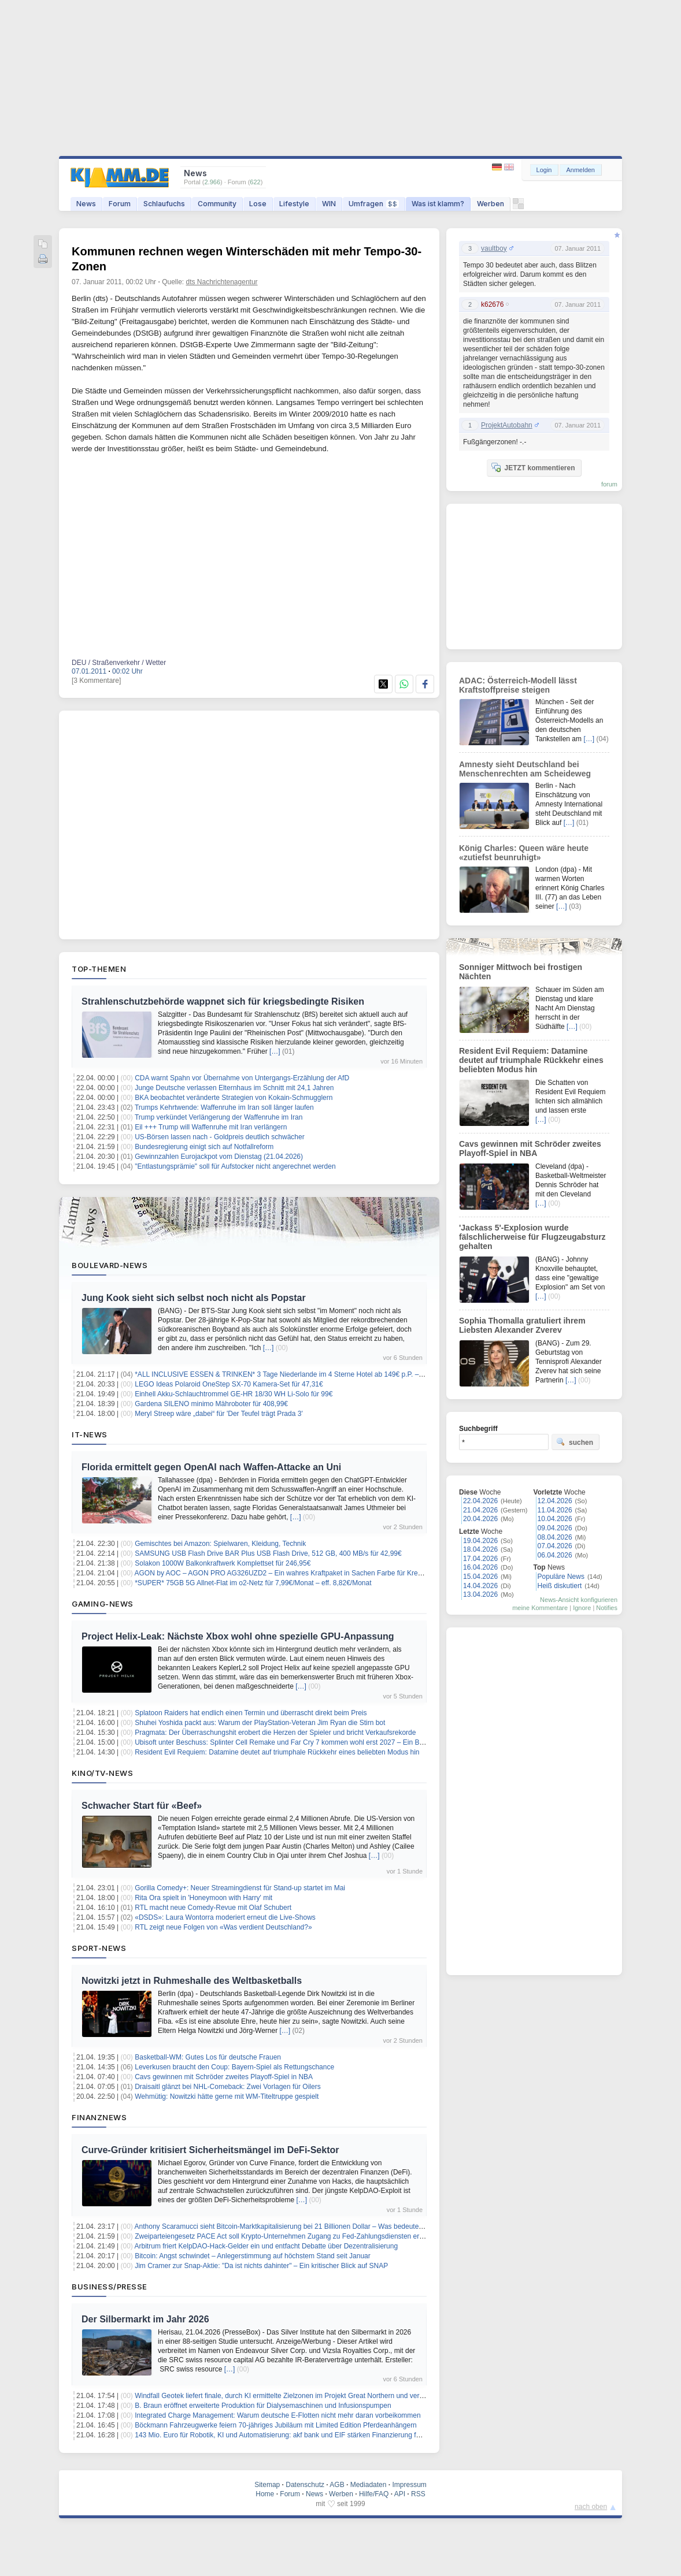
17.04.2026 (480, 1559)
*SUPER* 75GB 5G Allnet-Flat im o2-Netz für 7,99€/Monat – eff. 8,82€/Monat (253, 1583)
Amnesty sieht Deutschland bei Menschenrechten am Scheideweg (525, 769)
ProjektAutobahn (506, 425)
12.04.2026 (555, 1501)
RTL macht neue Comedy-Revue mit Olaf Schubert (213, 1908)
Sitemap (267, 2485)
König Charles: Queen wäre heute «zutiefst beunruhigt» (524, 852)
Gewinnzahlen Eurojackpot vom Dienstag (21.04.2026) (219, 1157)
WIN (329, 203)
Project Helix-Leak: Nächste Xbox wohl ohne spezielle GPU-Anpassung (238, 1636)
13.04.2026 (480, 1594)
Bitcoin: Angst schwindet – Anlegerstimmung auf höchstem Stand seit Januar (253, 2256)
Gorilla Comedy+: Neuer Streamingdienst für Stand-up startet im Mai (240, 1888)
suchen (574, 1442)
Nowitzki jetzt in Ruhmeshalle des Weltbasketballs (192, 1981)
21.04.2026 (480, 1510)
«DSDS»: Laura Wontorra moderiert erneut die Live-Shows (225, 1917)
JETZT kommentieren (533, 467)
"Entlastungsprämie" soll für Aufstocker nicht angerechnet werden (235, 1166)
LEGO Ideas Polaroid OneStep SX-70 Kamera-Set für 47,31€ (229, 1384)
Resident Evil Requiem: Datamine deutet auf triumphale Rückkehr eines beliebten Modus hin (277, 1752)
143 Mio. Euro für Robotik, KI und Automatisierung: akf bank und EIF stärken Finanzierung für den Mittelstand (303, 2435)
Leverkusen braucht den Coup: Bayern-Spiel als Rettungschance (234, 2067)
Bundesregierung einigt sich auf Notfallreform (204, 1147)
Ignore (582, 1607)
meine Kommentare (540, 1607)
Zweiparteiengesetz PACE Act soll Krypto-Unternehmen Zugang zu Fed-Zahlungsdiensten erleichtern (290, 2236)
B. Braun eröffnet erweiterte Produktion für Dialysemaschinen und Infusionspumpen (263, 2406)
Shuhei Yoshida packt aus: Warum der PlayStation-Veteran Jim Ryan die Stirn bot (260, 1723)
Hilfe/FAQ (373, 2494)
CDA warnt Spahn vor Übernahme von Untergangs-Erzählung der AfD (242, 1078)
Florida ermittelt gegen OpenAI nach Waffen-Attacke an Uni (211, 1467)
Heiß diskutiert (560, 1586)
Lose (258, 203)
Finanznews (99, 2117)
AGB (337, 2485)
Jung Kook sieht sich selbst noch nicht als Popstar (194, 1298)
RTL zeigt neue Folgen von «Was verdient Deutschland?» (223, 1927)
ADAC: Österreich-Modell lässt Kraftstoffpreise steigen (518, 685)
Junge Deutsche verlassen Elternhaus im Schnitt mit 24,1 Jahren (234, 1088)
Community (217, 203)
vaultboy (494, 248)
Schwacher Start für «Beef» (142, 1806)
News (86, 203)
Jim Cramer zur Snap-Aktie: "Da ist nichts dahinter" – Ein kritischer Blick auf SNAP (261, 2266)
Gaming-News (103, 1603)
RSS (418, 2494)
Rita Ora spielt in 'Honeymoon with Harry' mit (203, 1898)
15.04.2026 (480, 1577)
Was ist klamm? (438, 203)
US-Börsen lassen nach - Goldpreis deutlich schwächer (219, 1137)
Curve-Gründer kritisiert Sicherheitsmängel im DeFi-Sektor (210, 2150)
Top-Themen (99, 968)
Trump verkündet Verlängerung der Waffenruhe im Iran (218, 1117)
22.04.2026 (480, 1501)
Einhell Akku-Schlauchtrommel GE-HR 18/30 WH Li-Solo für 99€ (233, 1394)
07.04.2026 (555, 1546)
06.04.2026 (555, 1555)
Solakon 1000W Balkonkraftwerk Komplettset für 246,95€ (222, 1563)
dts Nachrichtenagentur (222, 282)
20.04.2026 (480, 1519)
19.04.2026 (480, 1541)
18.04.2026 (480, 1549)
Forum (120, 203)
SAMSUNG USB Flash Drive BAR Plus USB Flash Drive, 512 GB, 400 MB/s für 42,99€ (268, 1553)
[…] (274, 1051)
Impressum (409, 2485)
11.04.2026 (555, 1510)
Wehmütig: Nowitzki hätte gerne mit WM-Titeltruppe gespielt (227, 2096)
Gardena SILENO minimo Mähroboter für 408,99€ (211, 1404)
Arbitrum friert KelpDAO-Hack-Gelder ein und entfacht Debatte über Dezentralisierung (266, 2246)
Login (544, 169)
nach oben (591, 2507)
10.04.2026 (555, 1519)
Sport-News (99, 1948)
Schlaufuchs (164, 203)
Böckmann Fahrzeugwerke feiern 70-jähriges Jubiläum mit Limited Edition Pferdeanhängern (276, 2425)
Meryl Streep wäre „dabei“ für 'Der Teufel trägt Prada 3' (219, 1414)
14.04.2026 (480, 1586)
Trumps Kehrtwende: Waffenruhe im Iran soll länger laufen (224, 1107)
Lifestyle (294, 203)
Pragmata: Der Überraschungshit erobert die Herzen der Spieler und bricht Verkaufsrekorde (275, 1733)
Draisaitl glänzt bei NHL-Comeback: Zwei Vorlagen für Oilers (227, 2087)
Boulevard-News (109, 1265)
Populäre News (561, 1577)
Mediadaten (368, 2485)
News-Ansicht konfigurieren (578, 1599)
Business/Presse (109, 2286)
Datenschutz (305, 2485)
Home (265, 2494)
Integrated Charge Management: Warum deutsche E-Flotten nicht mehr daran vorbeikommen (277, 2415)
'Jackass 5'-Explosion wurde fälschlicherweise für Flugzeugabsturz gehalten (532, 1237)
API (399, 2494)
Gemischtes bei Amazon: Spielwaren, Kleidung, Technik (220, 1544)
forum (609, 484)
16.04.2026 (480, 1567)
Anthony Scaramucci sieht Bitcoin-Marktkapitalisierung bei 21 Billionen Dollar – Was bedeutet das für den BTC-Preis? (315, 2226)
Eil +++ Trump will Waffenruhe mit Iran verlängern (211, 1127)
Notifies (606, 1607)
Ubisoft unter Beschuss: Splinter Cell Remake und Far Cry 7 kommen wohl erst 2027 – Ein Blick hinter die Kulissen (311, 1742)
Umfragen (374, 203)
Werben (490, 203)
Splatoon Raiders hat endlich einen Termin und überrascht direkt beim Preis (251, 1713)
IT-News (90, 1434)
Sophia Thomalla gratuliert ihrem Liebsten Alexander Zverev (522, 1325)
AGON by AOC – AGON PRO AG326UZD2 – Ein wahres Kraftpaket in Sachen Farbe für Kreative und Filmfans (305, 1573)
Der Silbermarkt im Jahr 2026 (145, 2319)
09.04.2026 (555, 1528)
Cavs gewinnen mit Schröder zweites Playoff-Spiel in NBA (224, 2077)
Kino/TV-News (102, 1773)
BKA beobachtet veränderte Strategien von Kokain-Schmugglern (233, 1098)
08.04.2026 (555, 1537)
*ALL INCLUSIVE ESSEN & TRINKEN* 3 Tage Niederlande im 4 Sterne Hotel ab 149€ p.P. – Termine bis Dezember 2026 (321, 1374)
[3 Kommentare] (96, 680)
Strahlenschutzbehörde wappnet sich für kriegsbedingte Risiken (223, 1001)
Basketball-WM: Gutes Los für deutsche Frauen (208, 2057)
